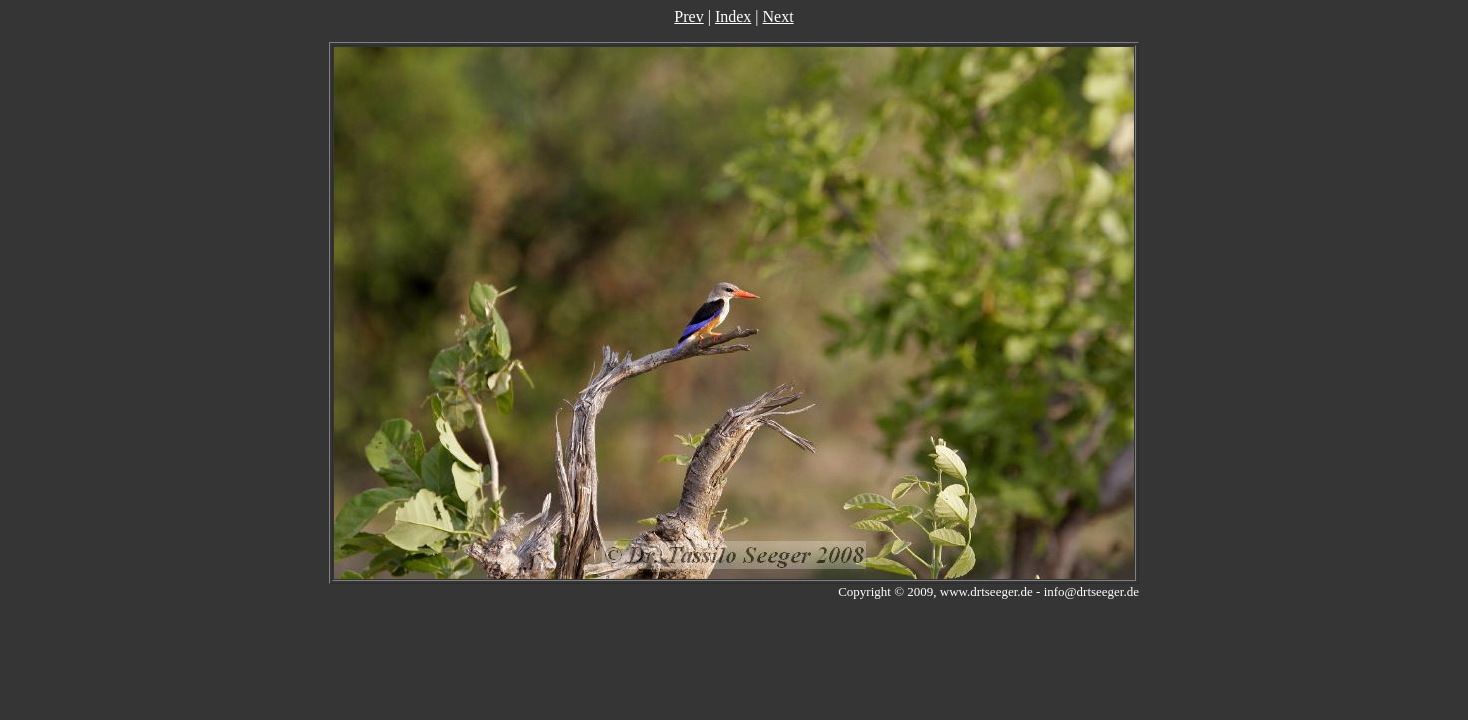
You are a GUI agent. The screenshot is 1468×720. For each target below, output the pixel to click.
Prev (688, 16)
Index (733, 16)
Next (778, 16)
